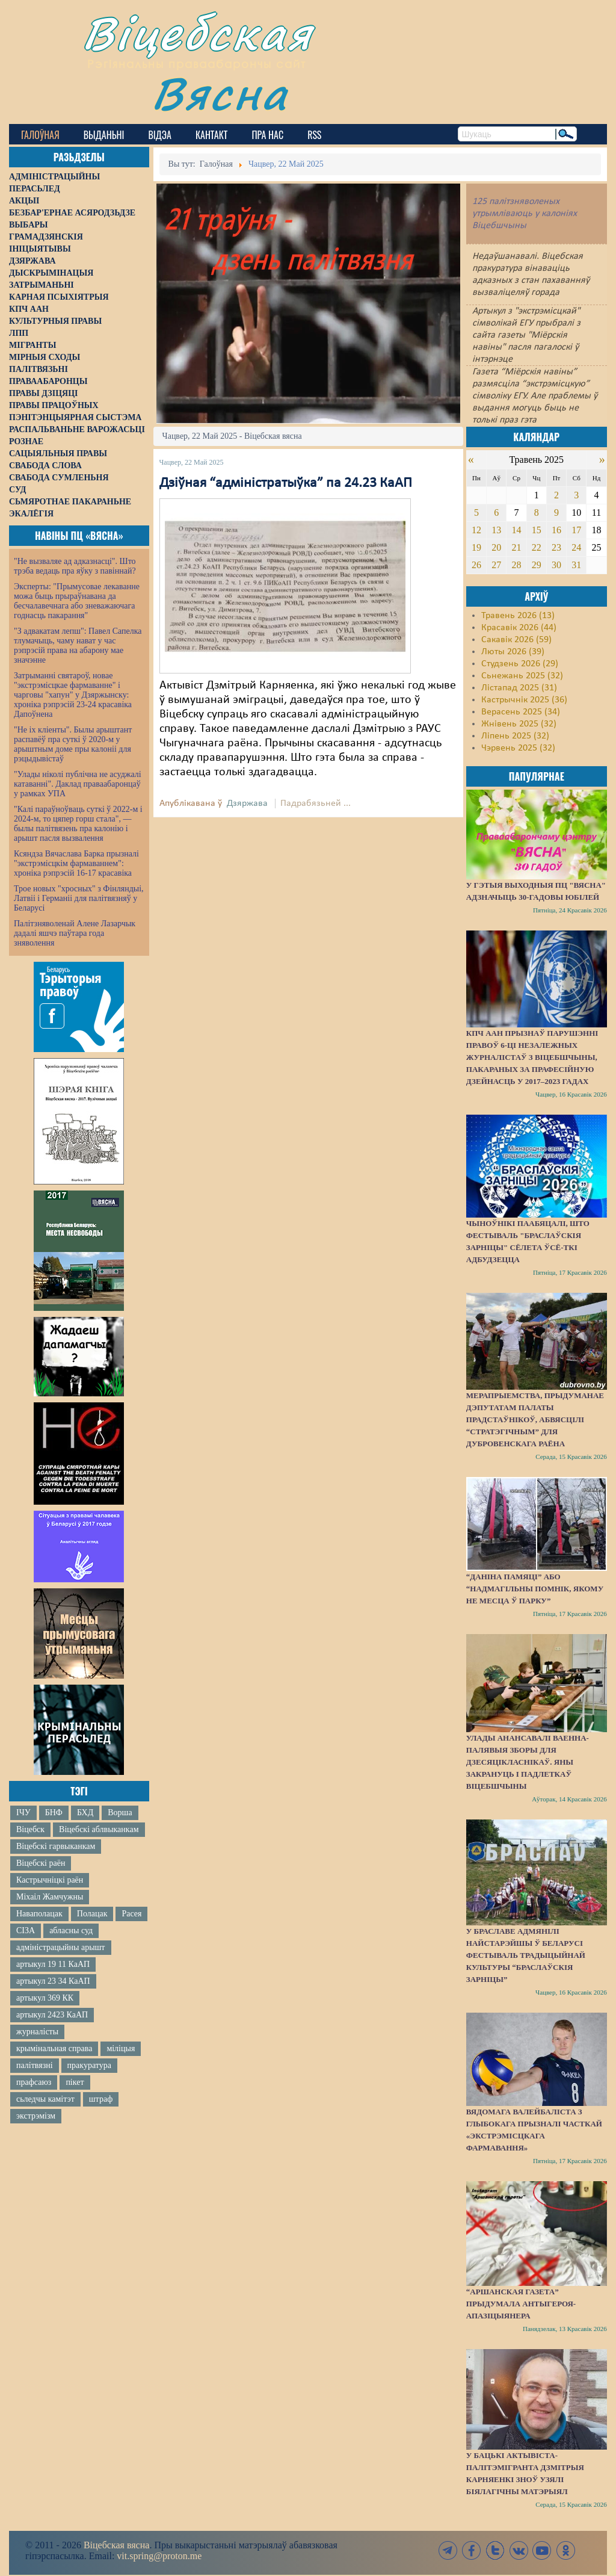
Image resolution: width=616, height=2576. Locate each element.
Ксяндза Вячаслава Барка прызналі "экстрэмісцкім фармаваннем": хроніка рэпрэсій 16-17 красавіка (76, 863)
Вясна (219, 93)
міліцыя (120, 2048)
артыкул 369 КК (44, 1997)
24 (576, 547)
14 (516, 530)
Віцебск (30, 1829)
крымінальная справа (54, 2048)
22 (536, 547)
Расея (131, 1913)
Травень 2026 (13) (518, 616)
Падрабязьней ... (315, 803)
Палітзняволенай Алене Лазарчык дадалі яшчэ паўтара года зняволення (74, 933)
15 (536, 530)
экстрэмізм (35, 2115)
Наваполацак (39, 1913)
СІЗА (25, 1930)
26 (476, 565)
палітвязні (34, 2065)
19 (476, 547)
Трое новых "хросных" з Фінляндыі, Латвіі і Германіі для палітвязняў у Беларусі (79, 898)
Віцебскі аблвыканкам (98, 1829)
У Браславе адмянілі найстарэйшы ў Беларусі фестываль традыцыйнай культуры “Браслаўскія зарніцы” (525, 1955)
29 (536, 565)
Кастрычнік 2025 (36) (524, 700)
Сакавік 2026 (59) (516, 640)
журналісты (37, 2031)
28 (516, 565)
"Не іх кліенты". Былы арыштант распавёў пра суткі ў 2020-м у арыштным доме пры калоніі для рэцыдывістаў (73, 744)
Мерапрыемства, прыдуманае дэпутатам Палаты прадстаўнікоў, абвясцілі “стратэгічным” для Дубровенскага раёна (535, 1419)
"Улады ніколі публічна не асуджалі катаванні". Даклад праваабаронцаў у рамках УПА (77, 784)
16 (556, 530)
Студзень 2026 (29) (519, 664)
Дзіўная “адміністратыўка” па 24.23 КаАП (285, 483)
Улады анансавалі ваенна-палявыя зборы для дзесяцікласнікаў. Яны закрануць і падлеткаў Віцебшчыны (527, 1762)
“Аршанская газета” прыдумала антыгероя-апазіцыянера (521, 2303)
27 (496, 565)
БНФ (54, 1812)
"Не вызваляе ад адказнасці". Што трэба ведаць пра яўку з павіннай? (75, 566)
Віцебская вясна (116, 2545)
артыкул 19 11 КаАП (53, 1964)
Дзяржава (247, 803)
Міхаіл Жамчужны (49, 1896)
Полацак (92, 1913)
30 (556, 565)
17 (576, 530)
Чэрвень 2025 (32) (518, 748)
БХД (85, 1812)
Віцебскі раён (40, 1863)
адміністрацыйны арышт (60, 1947)
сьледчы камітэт (45, 2099)
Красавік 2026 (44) (518, 628)
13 (496, 530)
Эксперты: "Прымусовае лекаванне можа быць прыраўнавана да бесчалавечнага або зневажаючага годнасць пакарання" (77, 601)
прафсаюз (33, 2082)
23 (556, 547)
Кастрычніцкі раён (49, 1879)
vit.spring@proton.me (159, 2556)
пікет (75, 2082)
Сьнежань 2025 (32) (522, 676)
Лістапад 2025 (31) (519, 688)
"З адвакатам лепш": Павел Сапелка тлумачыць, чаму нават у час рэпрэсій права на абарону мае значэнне (78, 645)
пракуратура (89, 2065)
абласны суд (71, 1930)
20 (496, 547)
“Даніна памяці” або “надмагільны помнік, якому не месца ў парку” (534, 1588)
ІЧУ (23, 1812)
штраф (100, 2099)
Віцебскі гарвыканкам (55, 1846)
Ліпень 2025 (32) (515, 736)
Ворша (120, 1812)
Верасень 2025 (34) (520, 712)
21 (516, 547)
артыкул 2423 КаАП (52, 2014)
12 (476, 530)
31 (576, 565)
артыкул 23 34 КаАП (53, 1981)
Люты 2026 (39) (512, 652)
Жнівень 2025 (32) (518, 724)
